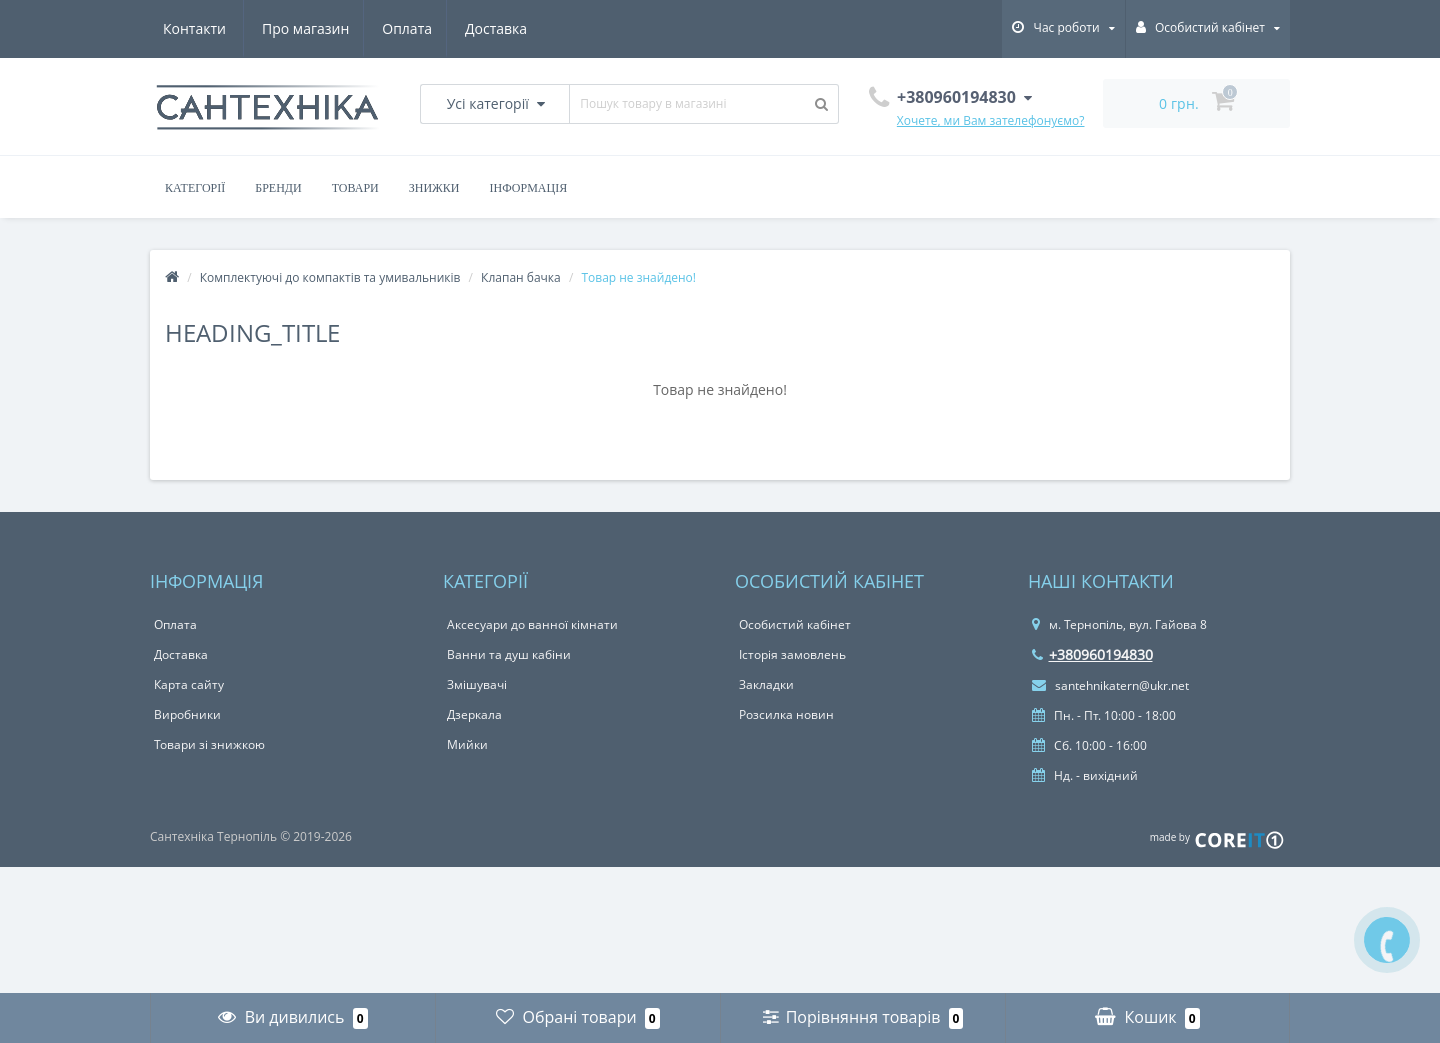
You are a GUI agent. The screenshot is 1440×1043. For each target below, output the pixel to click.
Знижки (434, 188)
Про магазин (206, 28)
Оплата (311, 28)
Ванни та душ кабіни (509, 654)
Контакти (501, 28)
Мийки (467, 744)
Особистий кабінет (795, 624)
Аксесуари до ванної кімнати (532, 624)
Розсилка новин (786, 714)
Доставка (403, 28)
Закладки (766, 684)
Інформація (529, 188)
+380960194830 (1092, 654)
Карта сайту (189, 684)
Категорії (195, 188)
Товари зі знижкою (209, 744)
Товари (355, 188)
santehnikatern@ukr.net (1110, 685)
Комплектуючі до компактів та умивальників (330, 277)
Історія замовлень (792, 654)
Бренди (278, 188)
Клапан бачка (521, 277)
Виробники (187, 714)
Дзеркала (474, 714)
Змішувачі (477, 684)
